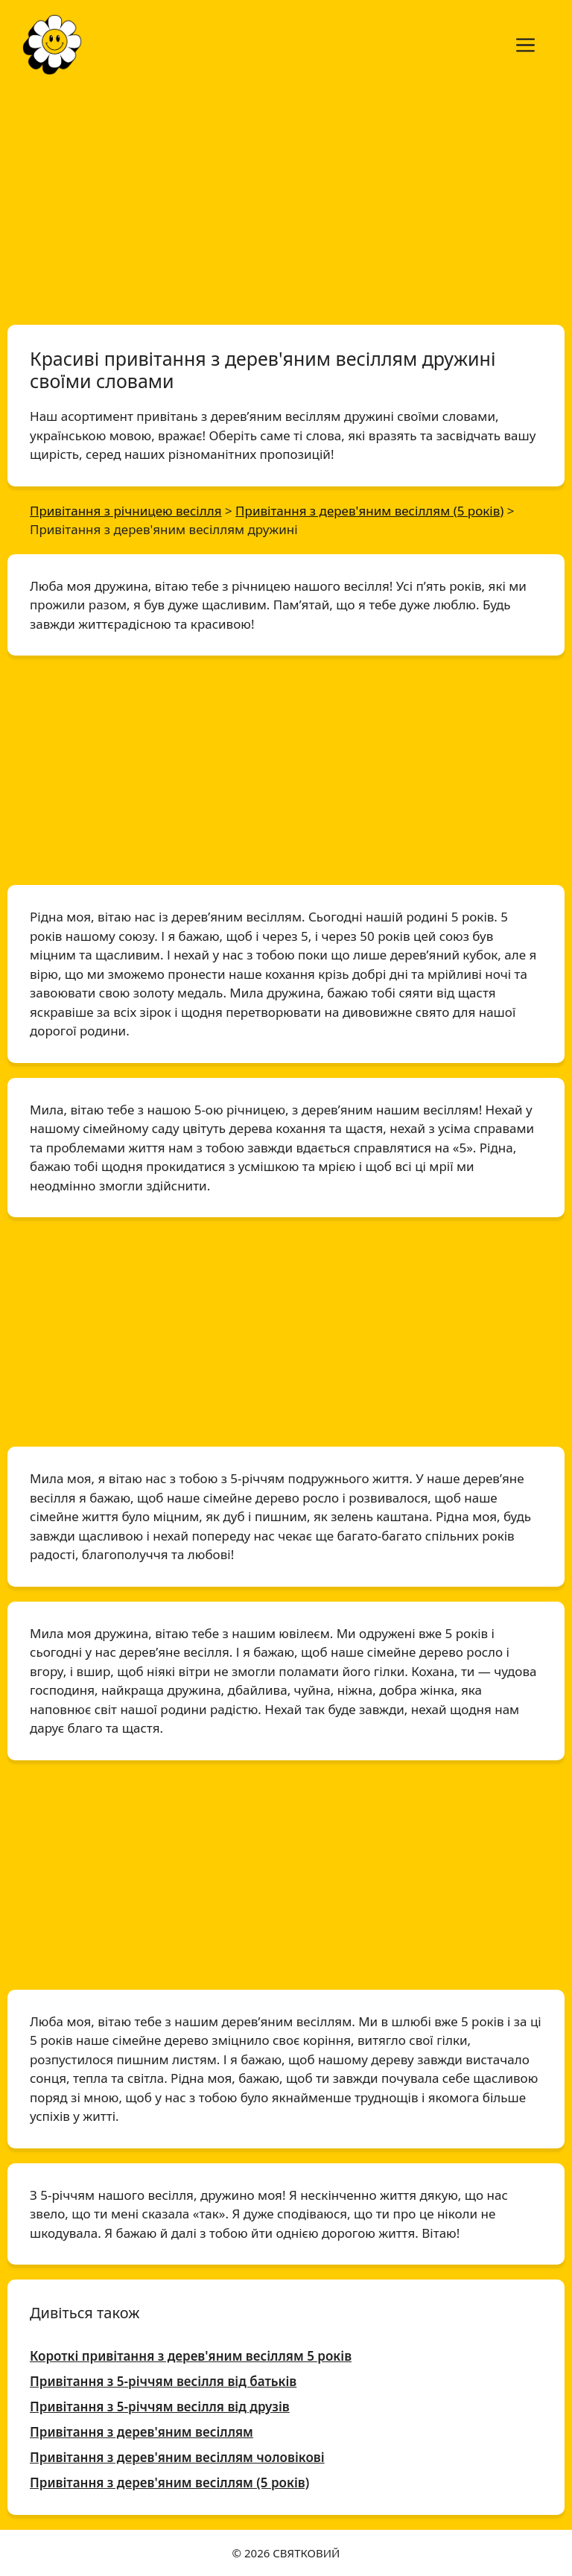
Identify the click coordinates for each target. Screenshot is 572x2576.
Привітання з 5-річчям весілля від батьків (163, 2381)
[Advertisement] (286, 199)
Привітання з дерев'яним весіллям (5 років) (169, 2482)
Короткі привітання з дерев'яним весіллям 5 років (191, 2355)
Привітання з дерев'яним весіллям (141, 2431)
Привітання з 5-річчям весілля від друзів (160, 2406)
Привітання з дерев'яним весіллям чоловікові (177, 2457)
